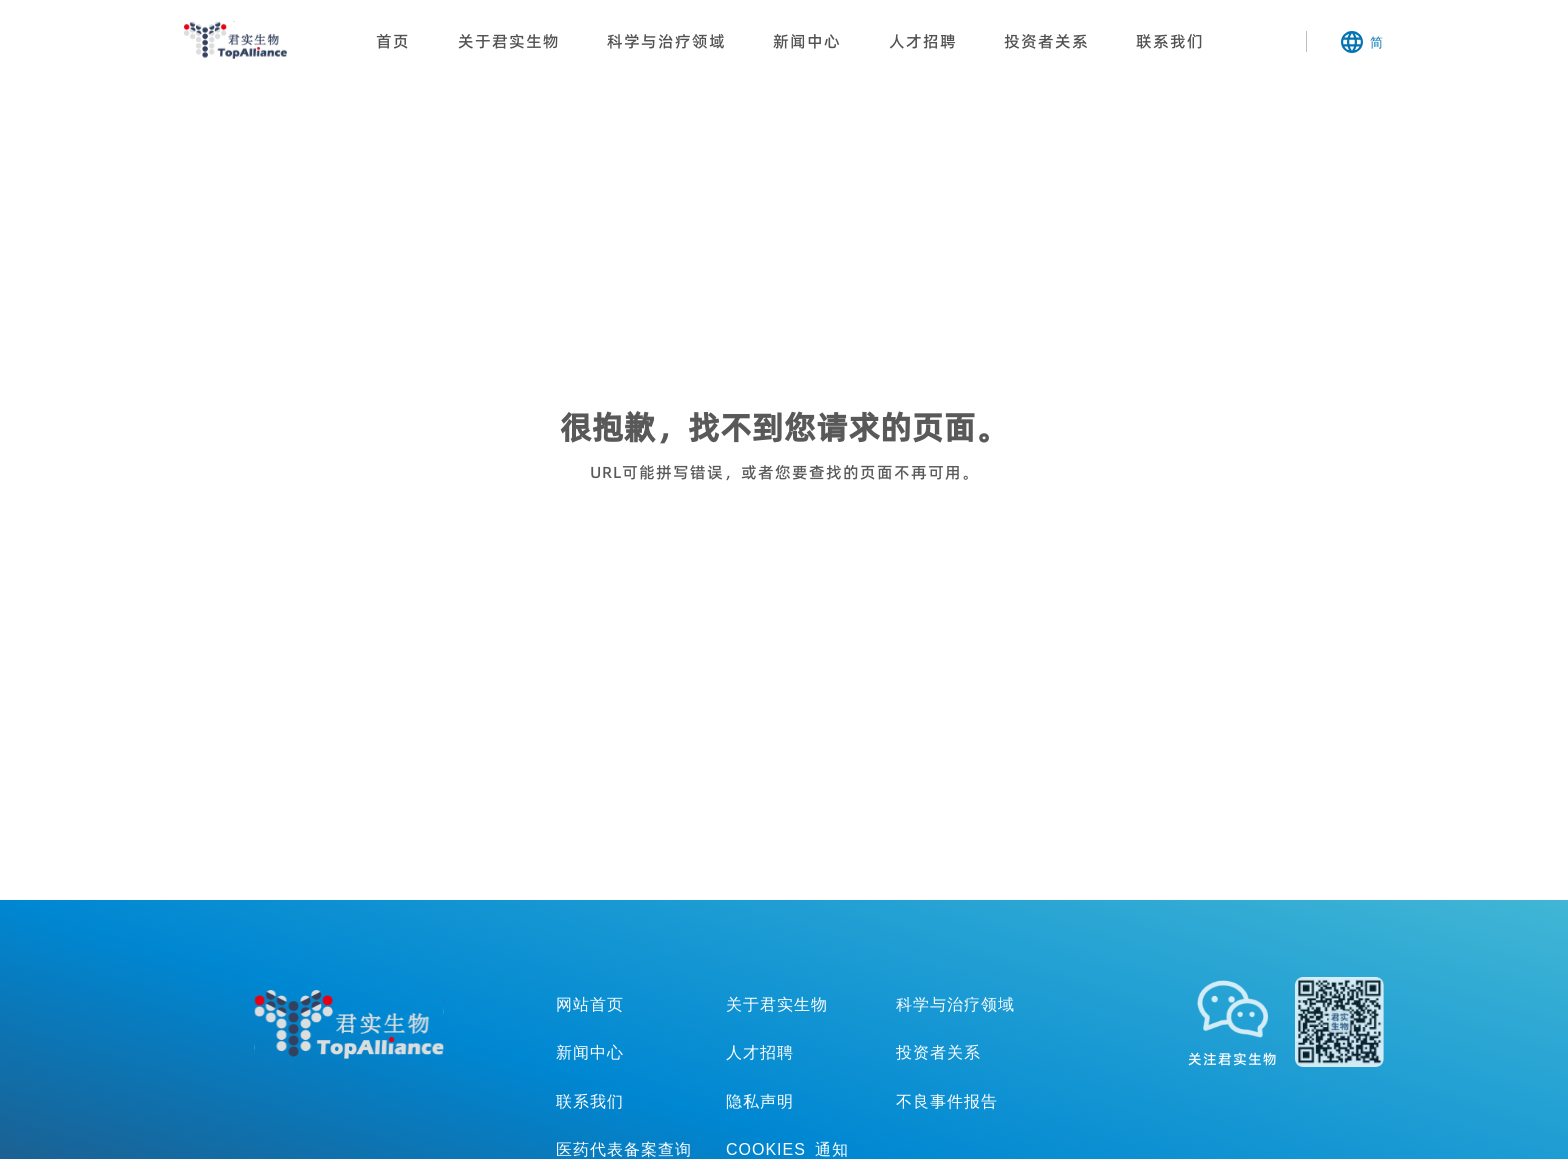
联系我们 (1170, 41)
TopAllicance (349, 1025)
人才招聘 (923, 41)
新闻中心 (807, 41)
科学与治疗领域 (666, 41)
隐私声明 (760, 1101)
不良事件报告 (947, 1101)
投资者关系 (1046, 41)
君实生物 (235, 40)
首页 (393, 41)
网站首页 (590, 1004)
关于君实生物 (509, 41)
